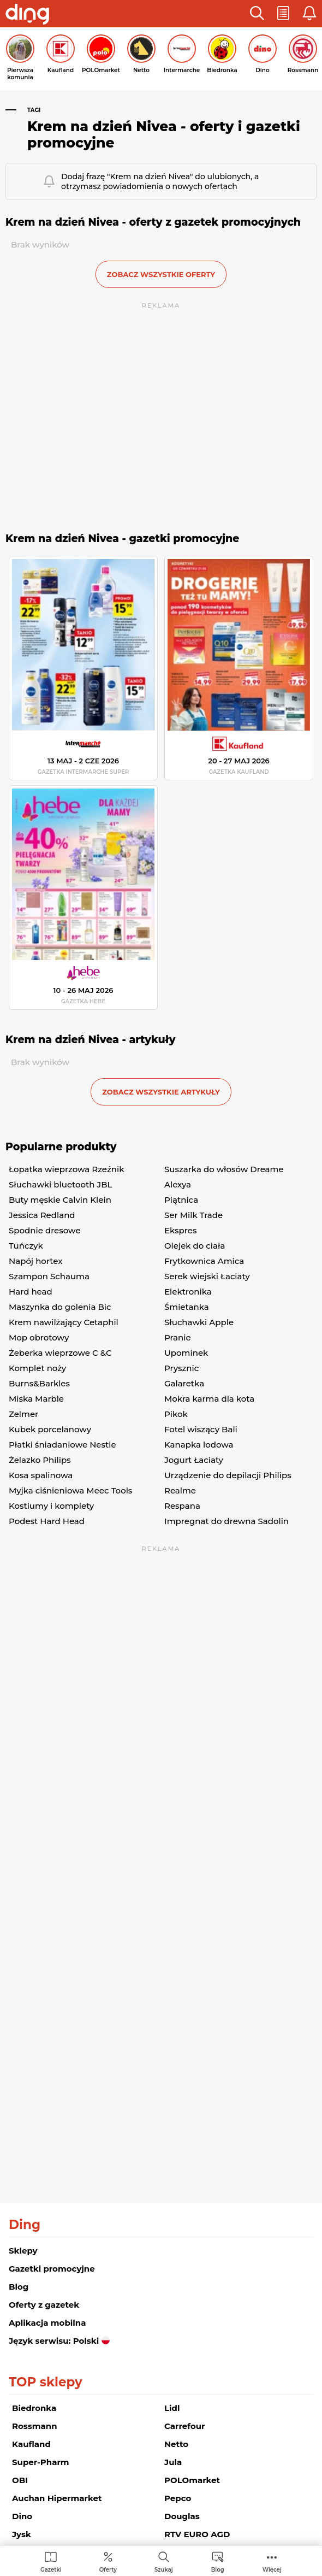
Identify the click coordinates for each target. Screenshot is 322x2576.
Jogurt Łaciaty (193, 1460)
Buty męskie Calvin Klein (60, 1200)
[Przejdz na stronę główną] (27, 15)
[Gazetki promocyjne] (51, 2561)
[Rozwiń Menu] (272, 2561)
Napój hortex (35, 1261)
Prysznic (181, 1368)
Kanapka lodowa (198, 1444)
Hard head (30, 1291)
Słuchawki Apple (199, 1322)
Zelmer (23, 1414)
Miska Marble (36, 1398)
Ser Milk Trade (193, 1215)
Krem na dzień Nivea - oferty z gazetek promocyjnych (153, 222)
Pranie (177, 1337)
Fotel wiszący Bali (200, 1429)
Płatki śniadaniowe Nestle (62, 1444)
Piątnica (181, 1200)
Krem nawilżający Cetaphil (63, 1322)
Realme (180, 1490)
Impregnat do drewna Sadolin (226, 1521)
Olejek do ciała (194, 1245)
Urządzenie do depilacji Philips (227, 1475)
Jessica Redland (42, 1215)
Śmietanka (186, 1307)
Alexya (177, 1184)
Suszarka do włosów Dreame (224, 1169)
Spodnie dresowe (45, 1230)
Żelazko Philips (40, 1460)
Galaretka (184, 1383)
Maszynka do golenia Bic (60, 1307)
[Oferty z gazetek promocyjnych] (108, 2561)
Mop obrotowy (39, 1337)
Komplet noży (37, 1368)
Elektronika (188, 1291)
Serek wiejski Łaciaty (207, 1276)
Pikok (176, 1414)
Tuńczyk (26, 1245)
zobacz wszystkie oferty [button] (161, 274)
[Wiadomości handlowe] (218, 2561)
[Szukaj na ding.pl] (163, 2561)
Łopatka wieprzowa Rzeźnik (66, 1169)
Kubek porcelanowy (50, 1429)
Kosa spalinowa (41, 1475)
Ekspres (180, 1230)
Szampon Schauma (49, 1276)
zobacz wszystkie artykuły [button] (161, 1091)
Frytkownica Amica (204, 1261)
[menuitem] (51, 2561)
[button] (257, 13)
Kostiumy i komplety (51, 1506)
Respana (182, 1506)
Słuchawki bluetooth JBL (60, 1184)
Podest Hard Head (47, 1521)
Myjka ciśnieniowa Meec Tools (70, 1490)
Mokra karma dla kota (209, 1398)
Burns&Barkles (39, 1383)
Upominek (186, 1353)
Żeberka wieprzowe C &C (60, 1353)
